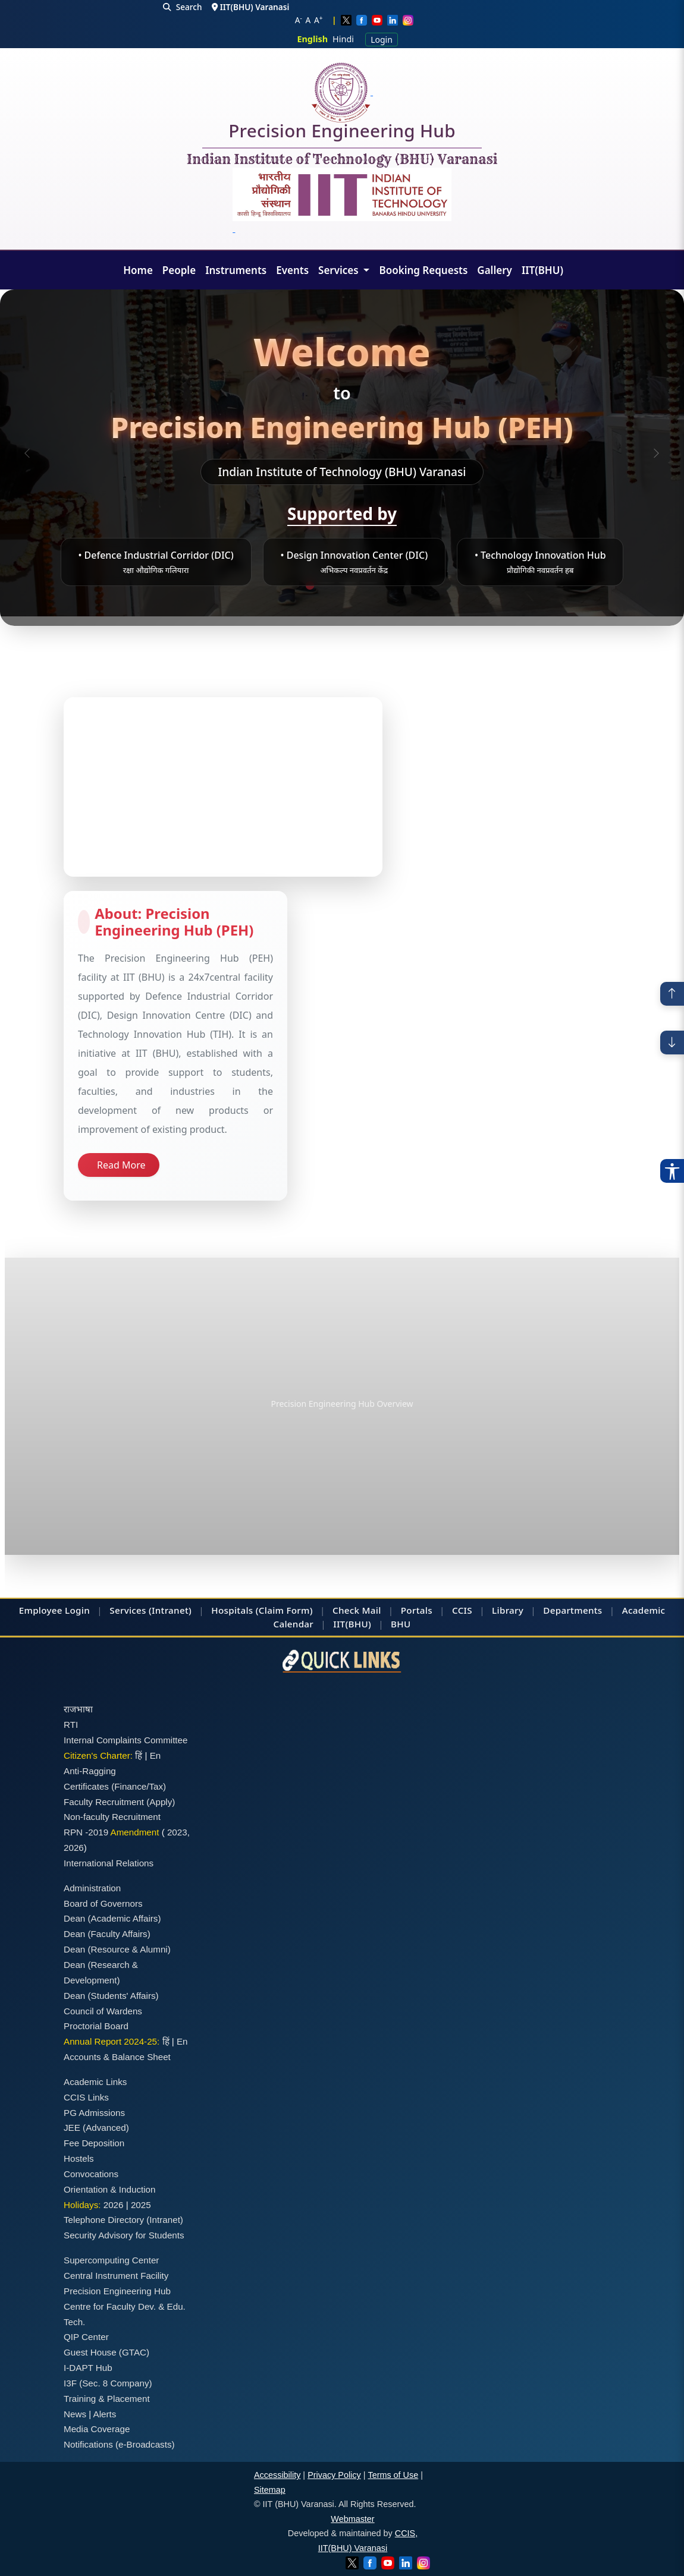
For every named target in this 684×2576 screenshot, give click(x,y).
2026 (74, 1848)
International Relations (108, 1863)
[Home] (342, 92)
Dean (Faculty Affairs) (107, 1934)
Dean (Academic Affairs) (112, 1918)
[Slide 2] (326, 583)
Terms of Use (393, 2475)
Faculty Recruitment (104, 1802)
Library (507, 1610)
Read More (121, 1165)
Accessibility (277, 2475)
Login (382, 39)
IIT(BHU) (542, 270)
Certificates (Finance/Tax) (115, 1786)
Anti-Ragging (90, 1771)
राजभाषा (78, 1709)
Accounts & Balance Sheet (117, 2057)
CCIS (462, 1610)
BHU (400, 1624)
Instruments (235, 270)
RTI (71, 1725)
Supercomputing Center (111, 2260)
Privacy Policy (334, 2475)
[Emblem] (342, 201)
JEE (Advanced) (96, 2127)
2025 (141, 2205)
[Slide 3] (347, 583)
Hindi (343, 39)
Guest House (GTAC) (106, 2352)
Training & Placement (107, 2399)
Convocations (91, 2174)
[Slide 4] (369, 583)
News (75, 2414)
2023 (177, 1832)
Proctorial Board (96, 2026)
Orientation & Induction (110, 2189)
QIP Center (86, 2337)
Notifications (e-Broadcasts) (119, 2444)
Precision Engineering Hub (342, 133)
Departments (572, 1610)
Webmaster (352, 2519)
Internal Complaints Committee (126, 1740)
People (179, 270)
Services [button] (339, 270)
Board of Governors (103, 1903)
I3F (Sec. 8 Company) (108, 2383)
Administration (92, 1888)
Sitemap (269, 2490)
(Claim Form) (284, 1610)
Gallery (494, 270)
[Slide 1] (310, 585)
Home (138, 270)
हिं (138, 1755)
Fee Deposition (94, 2143)
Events (292, 270)
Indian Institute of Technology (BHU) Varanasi (342, 160)
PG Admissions (94, 2113)
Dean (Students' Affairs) (111, 1996)
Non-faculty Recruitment (112, 1817)
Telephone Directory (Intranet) (123, 2220)
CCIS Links (86, 2097)
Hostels (79, 2158)
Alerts (105, 2414)
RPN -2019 (86, 1832)
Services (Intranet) (150, 1610)
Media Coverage (97, 2429)
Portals (416, 1610)
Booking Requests (423, 270)
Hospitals (232, 1610)
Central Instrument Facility (116, 2275)
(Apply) (160, 1802)
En (155, 1755)
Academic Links (95, 2082)
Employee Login (54, 1610)
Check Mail (356, 1610)
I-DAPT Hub (88, 2368)
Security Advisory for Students (124, 2235)
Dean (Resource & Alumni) (117, 1949)
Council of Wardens (103, 2011)
